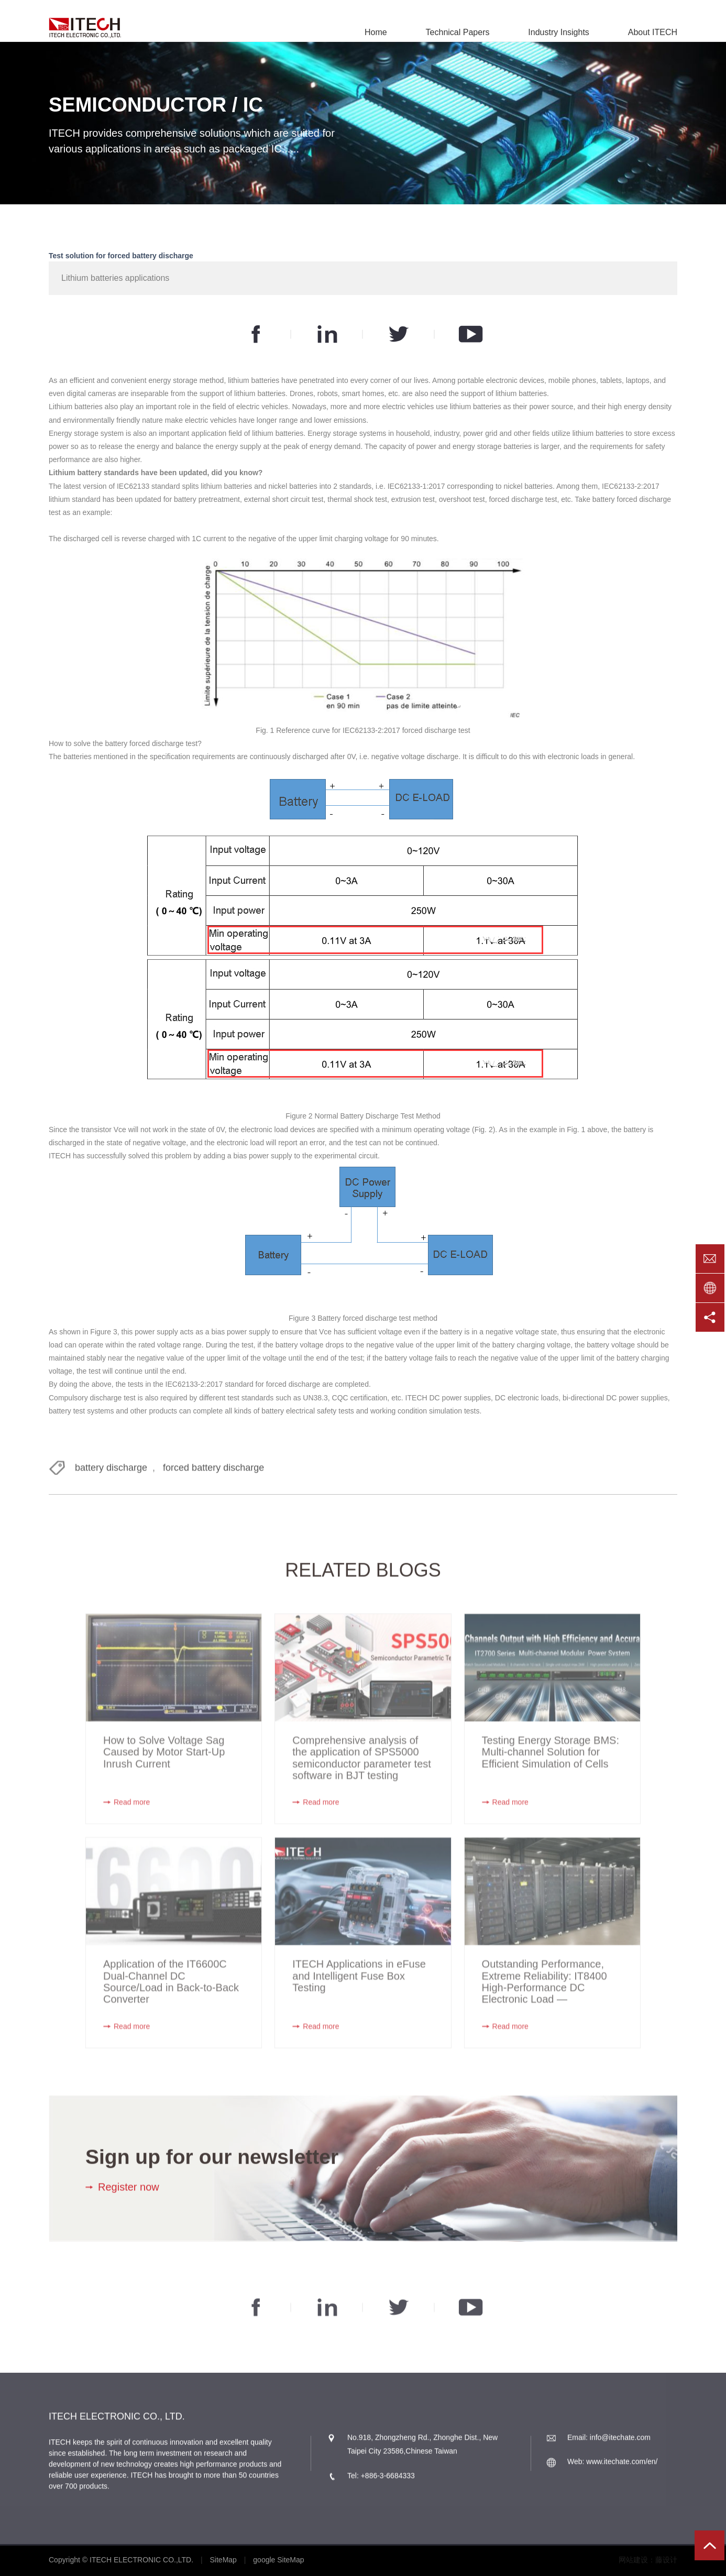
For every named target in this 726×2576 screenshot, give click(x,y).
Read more (132, 1812)
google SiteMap (278, 2560)
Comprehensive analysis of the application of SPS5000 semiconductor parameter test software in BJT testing (361, 1767)
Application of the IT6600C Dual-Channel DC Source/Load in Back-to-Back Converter (171, 1991)
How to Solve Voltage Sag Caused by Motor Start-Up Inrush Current (164, 1761)
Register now (128, 2192)
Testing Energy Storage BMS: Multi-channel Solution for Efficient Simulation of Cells (550, 1761)
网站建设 (633, 2560)
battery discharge (111, 1472)
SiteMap (223, 2560)
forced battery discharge (213, 1472)
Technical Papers (458, 32)
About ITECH (652, 32)
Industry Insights (558, 32)
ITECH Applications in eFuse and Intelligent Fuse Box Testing (359, 1985)
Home (376, 32)
